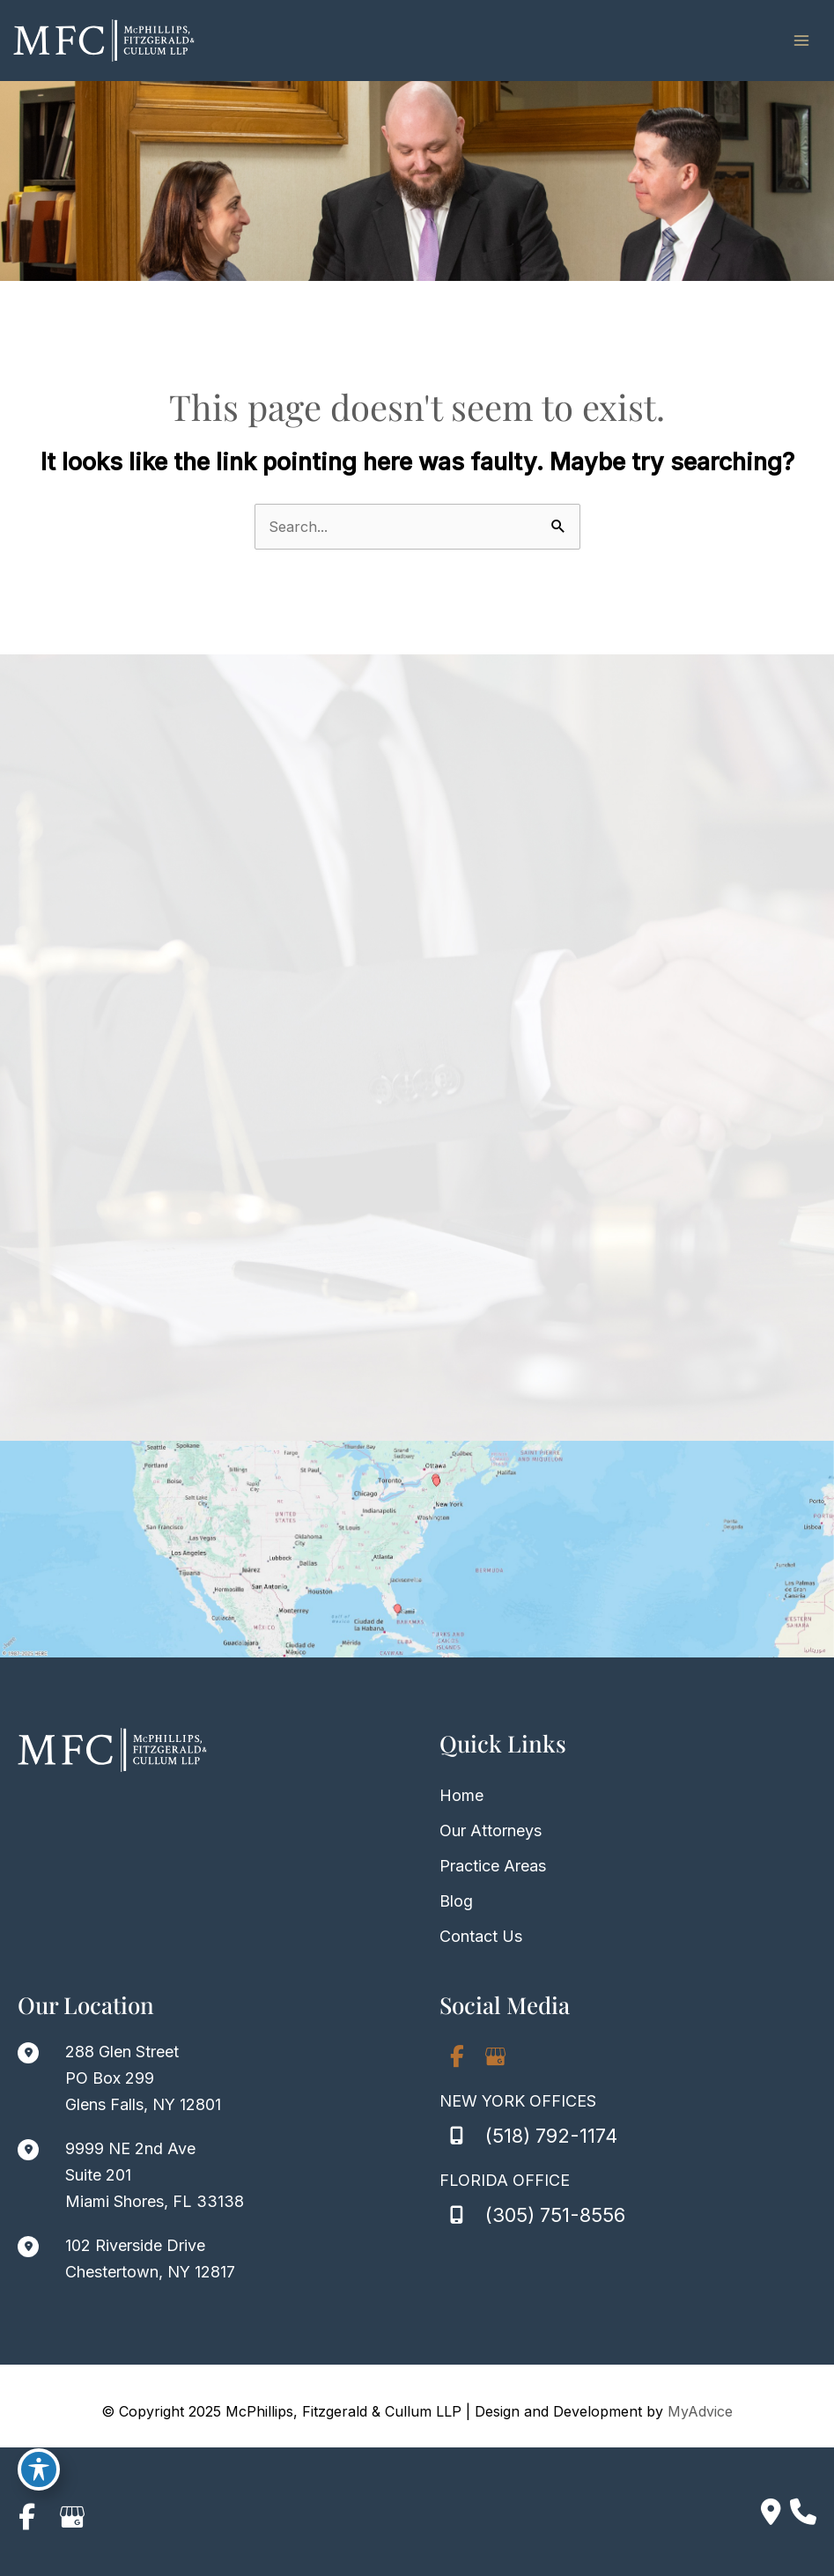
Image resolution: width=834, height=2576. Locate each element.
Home (461, 1797)
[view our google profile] (495, 2058)
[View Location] (119, 2080)
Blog (456, 1902)
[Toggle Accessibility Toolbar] (39, 2467)
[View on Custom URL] (417, 1551)
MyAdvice (700, 2413)
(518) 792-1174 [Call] (551, 2137)
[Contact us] (771, 2512)
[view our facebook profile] (457, 2058)
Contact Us (480, 1938)
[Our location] (803, 2512)
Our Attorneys (490, 1832)
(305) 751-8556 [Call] (555, 2216)
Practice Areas (492, 1867)
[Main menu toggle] (801, 41)
